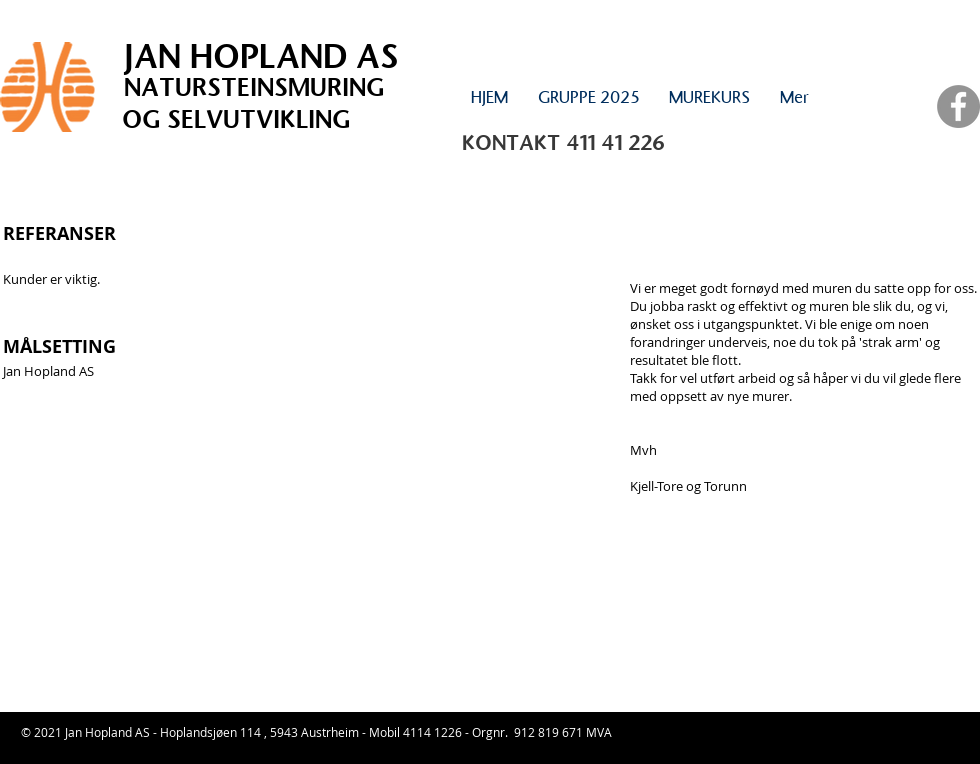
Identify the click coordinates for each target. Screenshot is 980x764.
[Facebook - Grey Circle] (958, 106)
